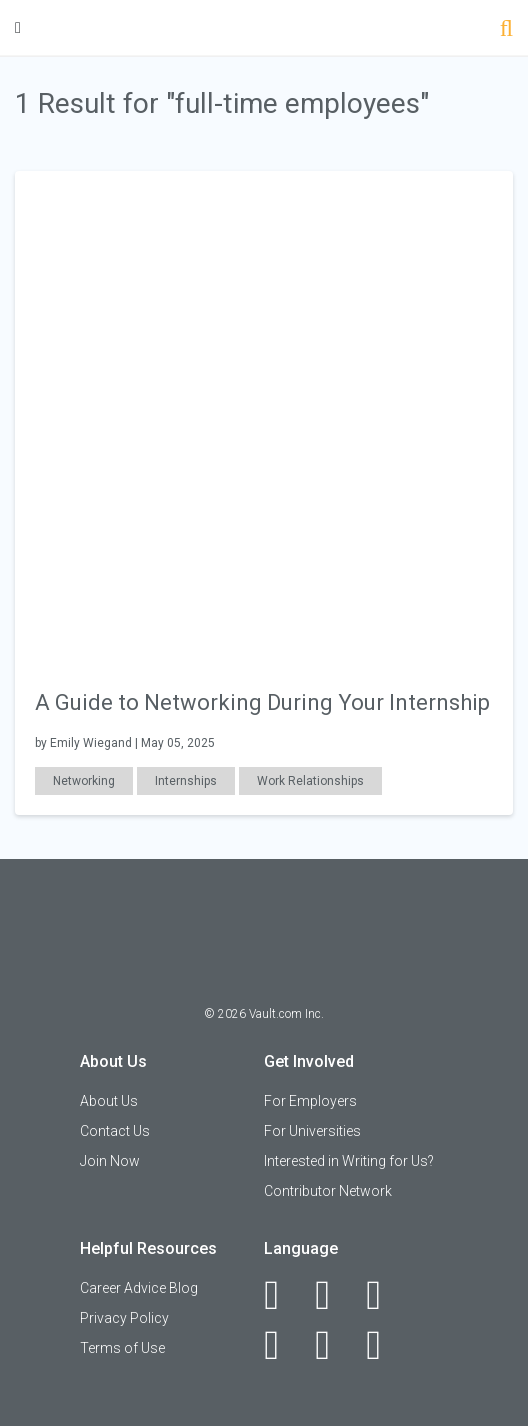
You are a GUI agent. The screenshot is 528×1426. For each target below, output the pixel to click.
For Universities (312, 1131)
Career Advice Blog (139, 1288)
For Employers (310, 1101)
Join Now (110, 1161)
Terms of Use (122, 1348)
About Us (109, 1101)
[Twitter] (384, 1295)
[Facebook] (282, 1295)
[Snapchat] (384, 1345)
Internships (186, 781)
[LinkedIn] (333, 1295)
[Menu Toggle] (18, 27)
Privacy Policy (124, 1318)
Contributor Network (328, 1191)
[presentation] (264, 418)
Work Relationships (310, 781)
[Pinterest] (333, 1345)
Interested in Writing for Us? (349, 1161)
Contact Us (115, 1131)
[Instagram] (282, 1345)
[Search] (506, 30)
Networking (84, 781)
